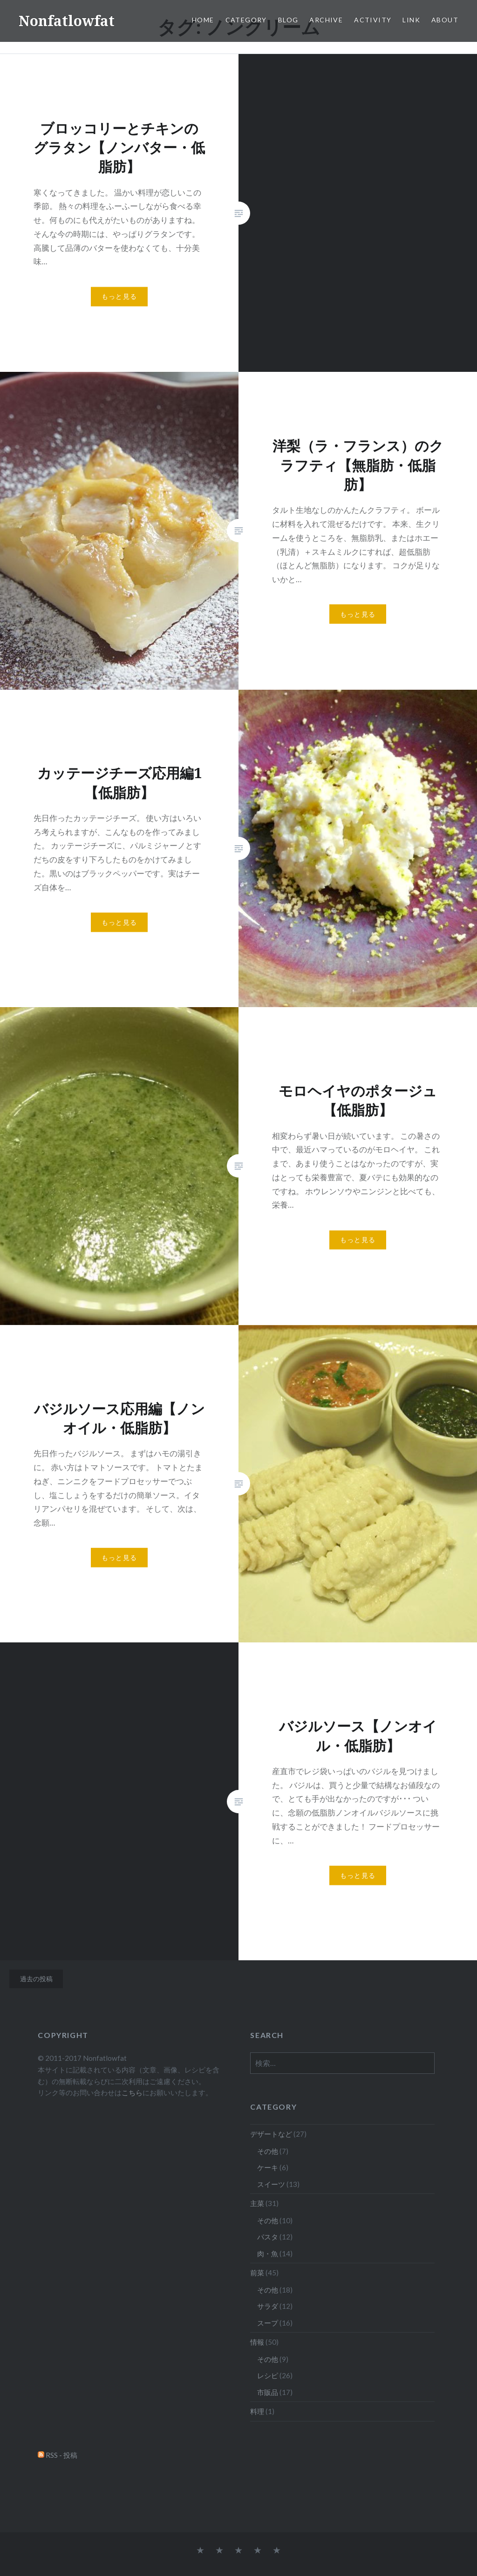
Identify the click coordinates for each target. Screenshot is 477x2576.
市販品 (267, 2392)
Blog (288, 20)
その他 (267, 2151)
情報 (257, 2342)
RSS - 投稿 (61, 2455)
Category (246, 20)
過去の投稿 (36, 1979)
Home (203, 20)
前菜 (257, 2272)
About (444, 20)
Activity (372, 20)
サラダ (267, 2306)
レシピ (267, 2375)
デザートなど (271, 2134)
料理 (257, 2411)
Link (411, 20)
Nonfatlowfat (67, 20)
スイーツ (271, 2184)
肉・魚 (267, 2253)
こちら (132, 2092)
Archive (326, 20)
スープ (267, 2323)
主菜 (257, 2203)
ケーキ (267, 2167)
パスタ (267, 2237)
